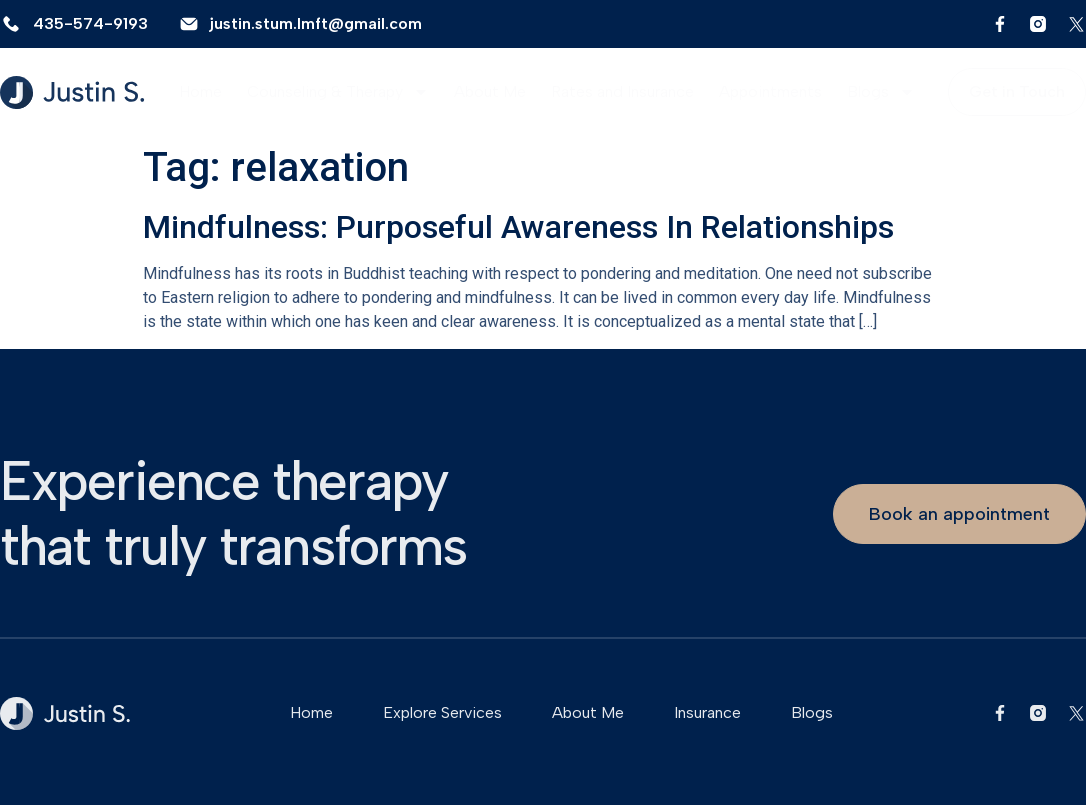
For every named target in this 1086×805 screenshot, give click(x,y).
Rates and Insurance (622, 91)
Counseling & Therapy (338, 92)
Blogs (881, 92)
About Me (490, 91)
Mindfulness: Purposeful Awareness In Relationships (518, 227)
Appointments (770, 91)
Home (200, 91)
